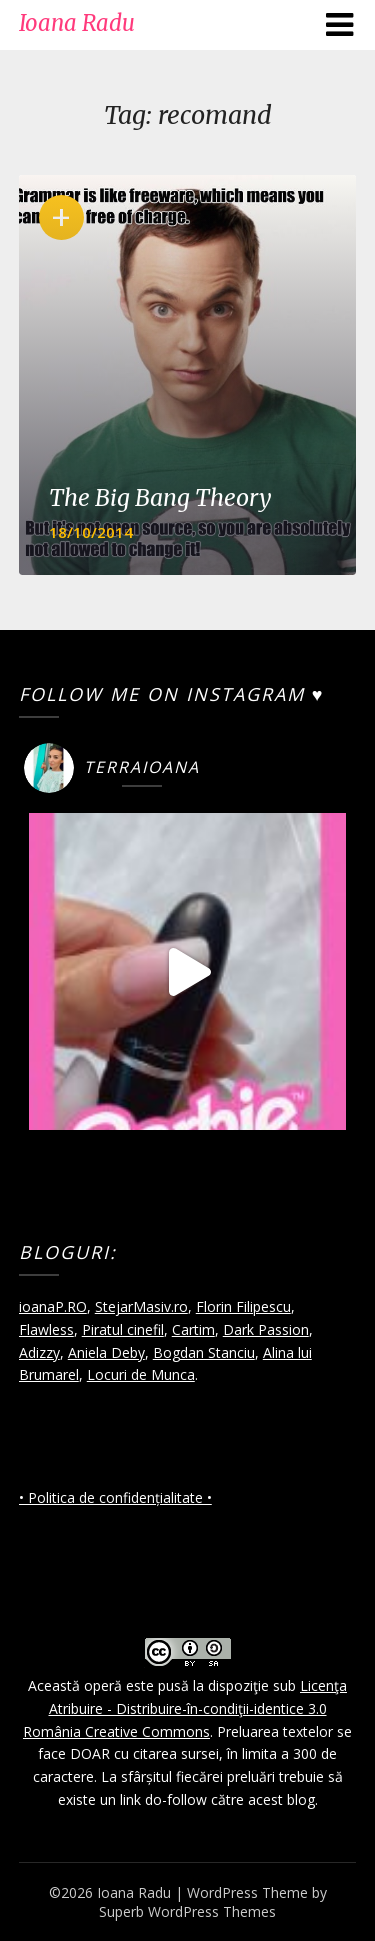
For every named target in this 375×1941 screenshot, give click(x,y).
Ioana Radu (77, 23)
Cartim (193, 1329)
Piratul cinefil (123, 1329)
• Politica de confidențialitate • (115, 1497)
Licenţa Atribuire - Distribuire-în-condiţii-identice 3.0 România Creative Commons (185, 1708)
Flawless (46, 1329)
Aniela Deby (106, 1352)
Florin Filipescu (243, 1306)
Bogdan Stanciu (204, 1352)
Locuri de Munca (141, 1374)
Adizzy (39, 1352)
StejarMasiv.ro (141, 1306)
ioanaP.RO (53, 1306)
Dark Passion (266, 1329)
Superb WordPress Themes (187, 1911)
